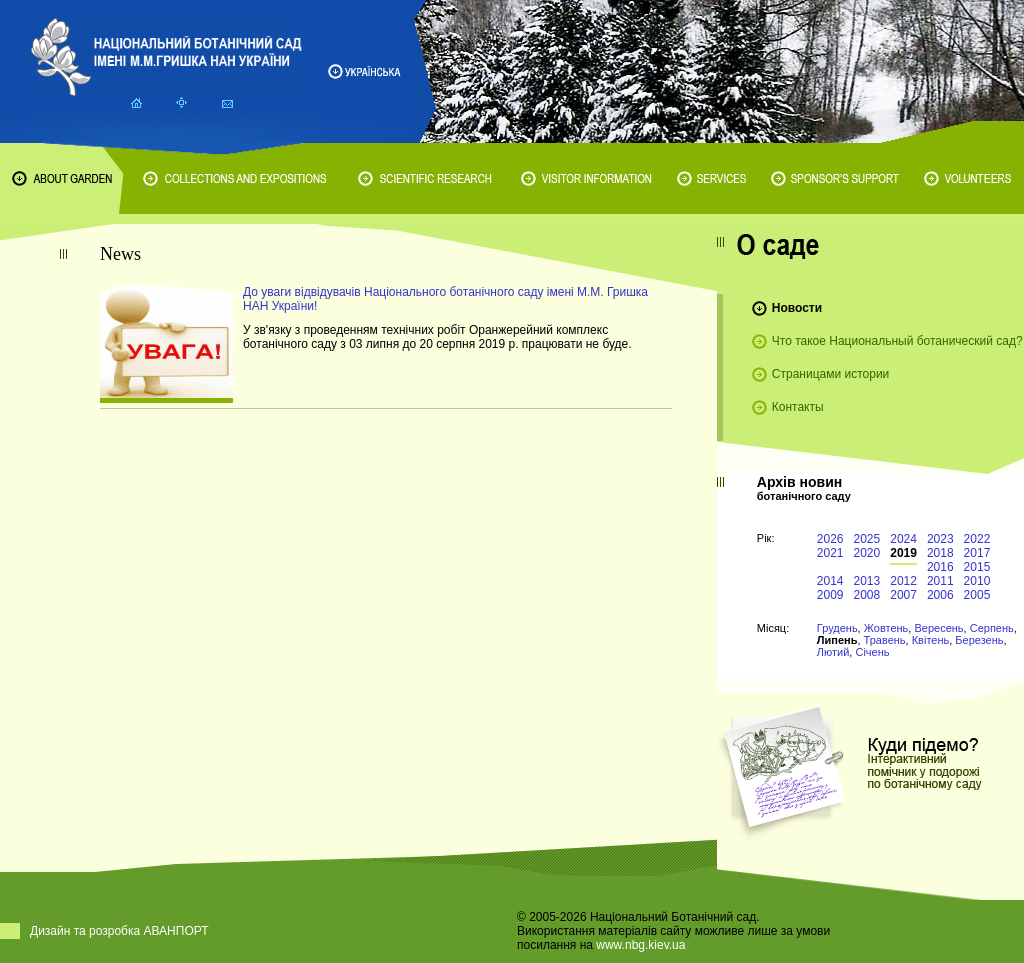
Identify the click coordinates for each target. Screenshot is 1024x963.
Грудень (837, 628)
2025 (867, 539)
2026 (830, 539)
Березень (979, 640)
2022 (977, 539)
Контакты (798, 407)
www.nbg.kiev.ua (640, 945)
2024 (903, 539)
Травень (885, 640)
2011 (940, 581)
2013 (867, 581)
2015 (977, 567)
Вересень (938, 628)
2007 (903, 595)
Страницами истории (831, 374)
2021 (830, 553)
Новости (797, 308)
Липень (837, 640)
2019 (903, 553)
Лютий (833, 652)
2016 (940, 567)
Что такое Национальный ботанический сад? (897, 341)
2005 (977, 595)
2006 (940, 595)
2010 (977, 581)
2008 (867, 595)
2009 (830, 595)
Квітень (931, 640)
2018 (940, 553)
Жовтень (886, 628)
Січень (872, 652)
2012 (903, 581)
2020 (867, 553)
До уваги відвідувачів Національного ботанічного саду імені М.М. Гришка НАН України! (445, 299)
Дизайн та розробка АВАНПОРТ (119, 931)
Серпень (992, 628)
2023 (940, 539)
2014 (830, 581)
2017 (977, 553)
